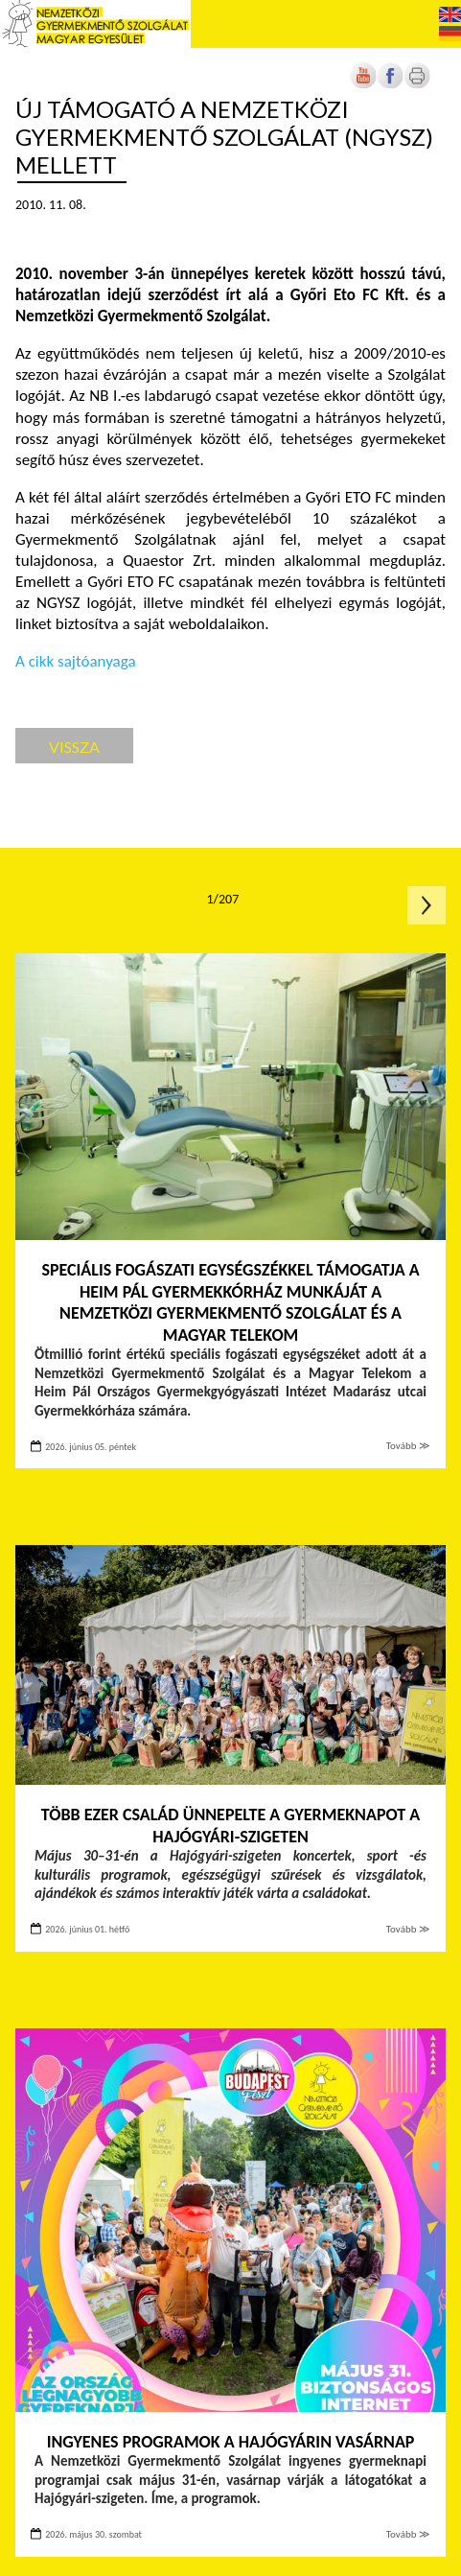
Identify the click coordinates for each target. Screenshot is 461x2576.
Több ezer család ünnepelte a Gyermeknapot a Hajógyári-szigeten (230, 1825)
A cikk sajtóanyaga (75, 661)
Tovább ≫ (408, 1446)
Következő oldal (426, 905)
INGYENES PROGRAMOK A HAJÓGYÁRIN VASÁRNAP (231, 2441)
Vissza (74, 747)
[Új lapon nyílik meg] (390, 85)
